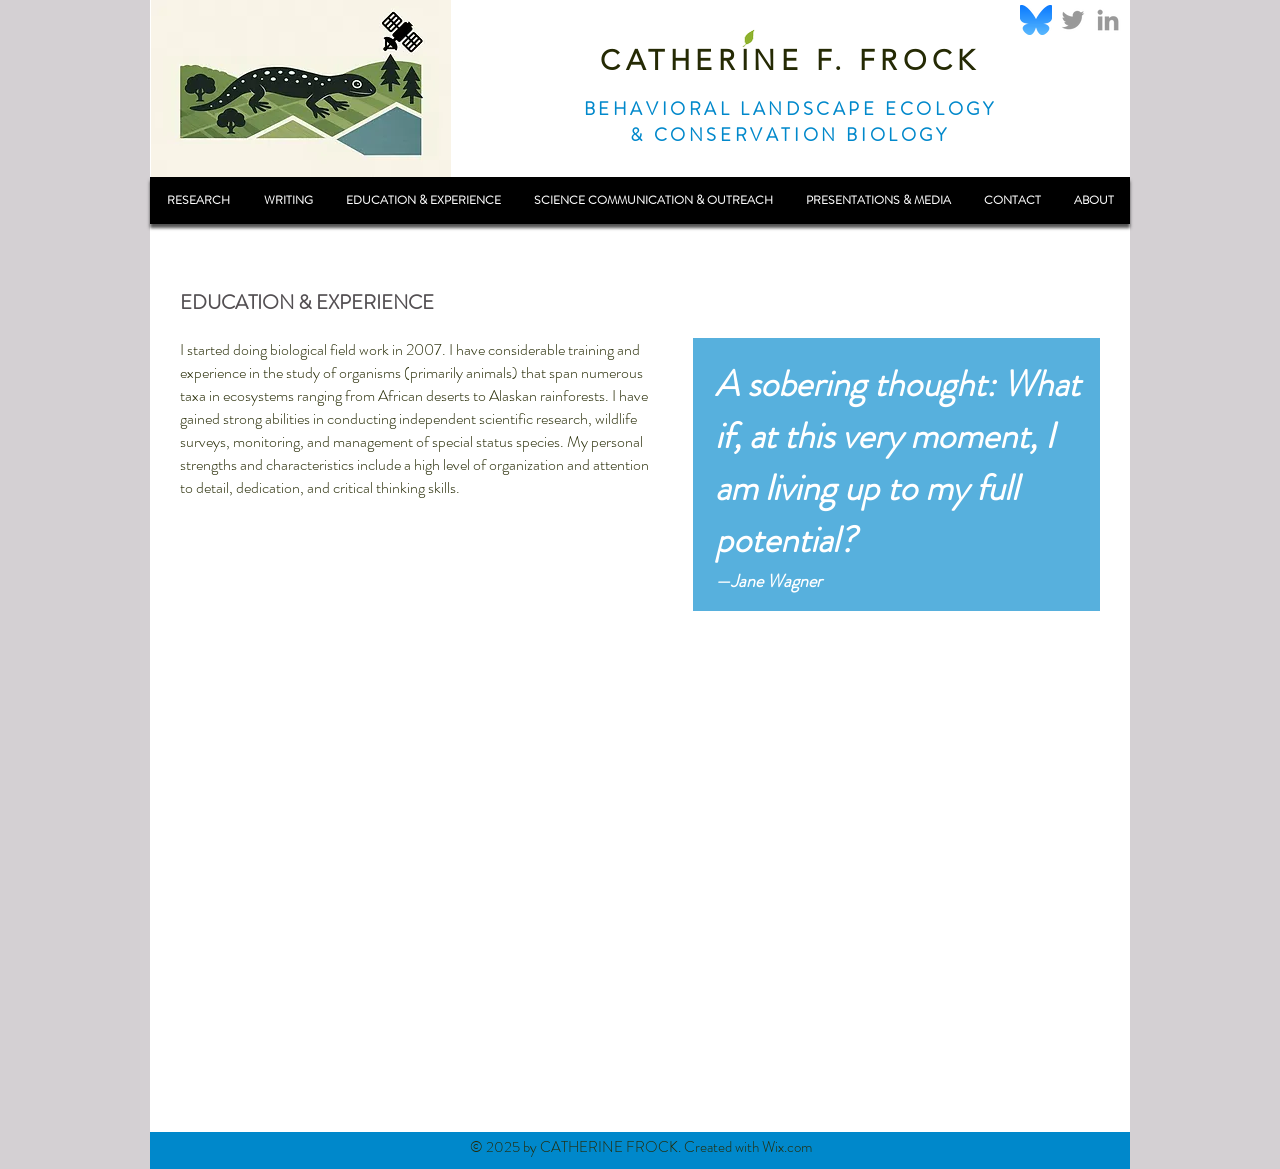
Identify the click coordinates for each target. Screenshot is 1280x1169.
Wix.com (787, 1147)
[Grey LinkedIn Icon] (1108, 20)
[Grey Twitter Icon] (1073, 20)
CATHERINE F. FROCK (790, 60)
